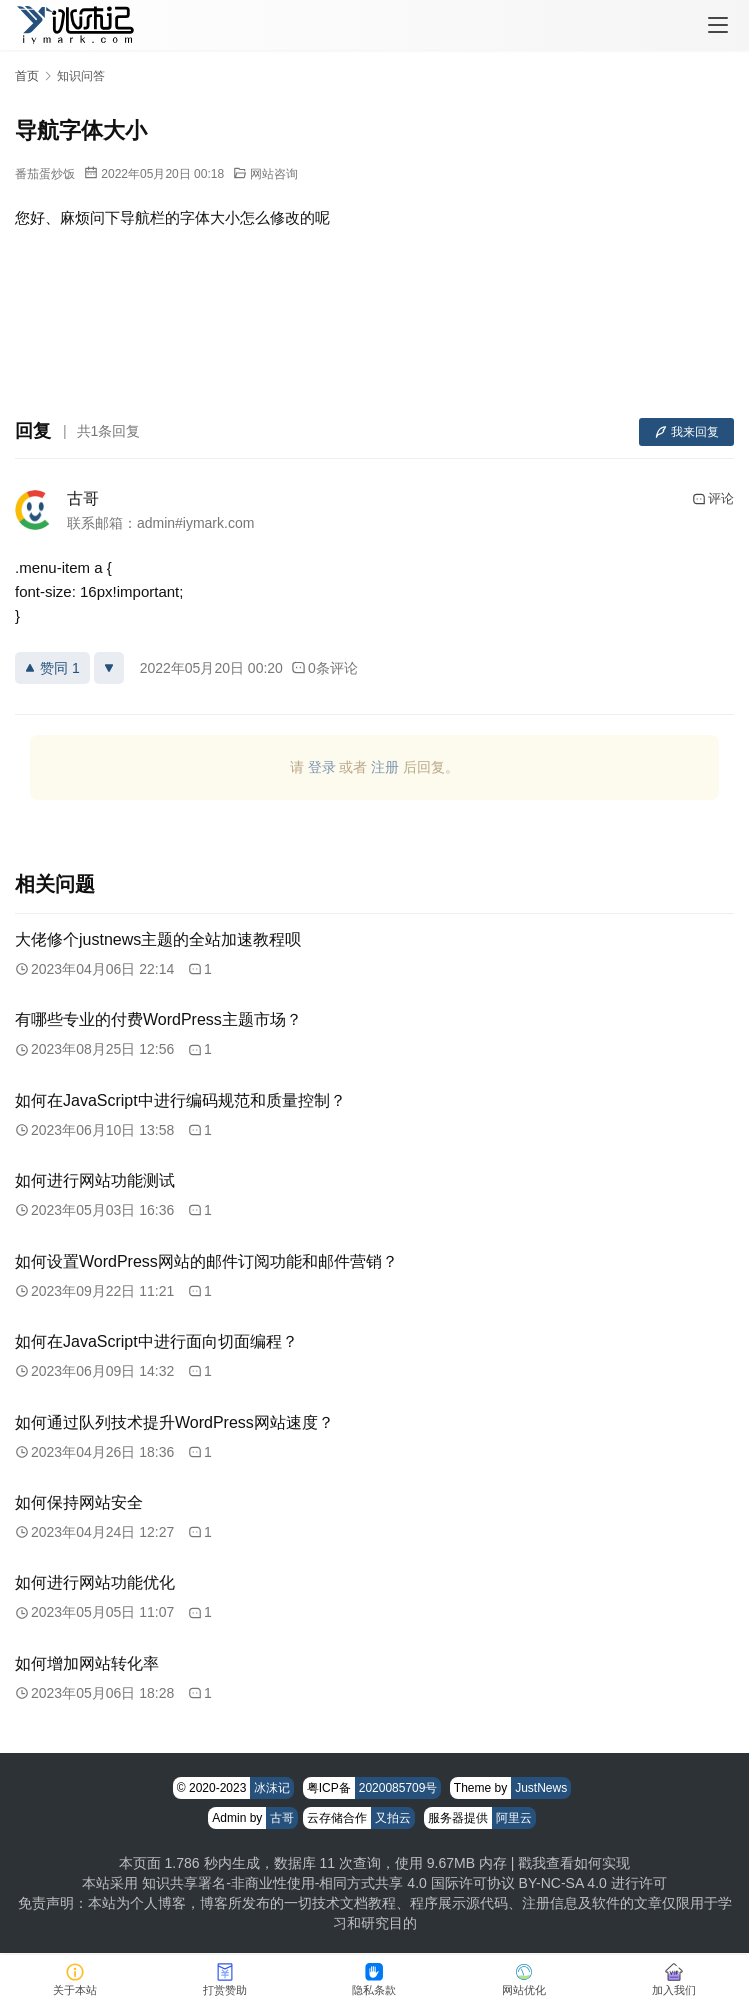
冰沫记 (272, 1788)
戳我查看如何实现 (574, 1863)
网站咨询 (274, 174)
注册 (385, 767)
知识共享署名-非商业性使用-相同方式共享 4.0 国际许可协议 (328, 1883)
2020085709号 (398, 1788)
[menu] (718, 25)
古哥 (83, 498)
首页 (27, 76)
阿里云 (514, 1818)
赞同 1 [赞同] (52, 668)
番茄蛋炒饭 (45, 174)
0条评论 (324, 668)
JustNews (541, 1788)
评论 (713, 499)
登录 (322, 767)
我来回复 (686, 432)
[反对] (109, 668)
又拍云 (393, 1818)
